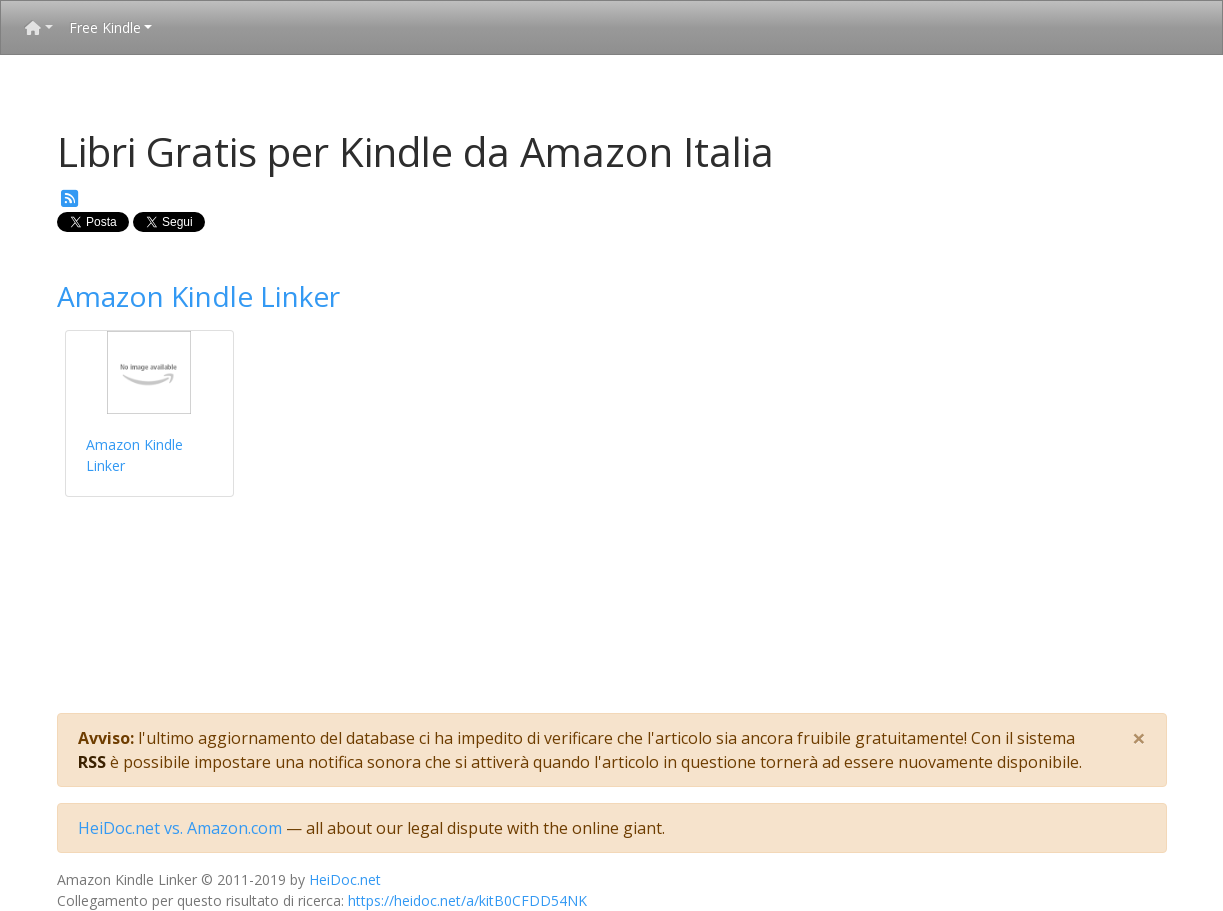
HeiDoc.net (345, 879)
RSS (92, 762)
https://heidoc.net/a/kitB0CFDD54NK (467, 900)
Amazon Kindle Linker (198, 296)
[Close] (1139, 738)
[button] (39, 27)
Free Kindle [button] (105, 27)
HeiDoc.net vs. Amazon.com (180, 828)
